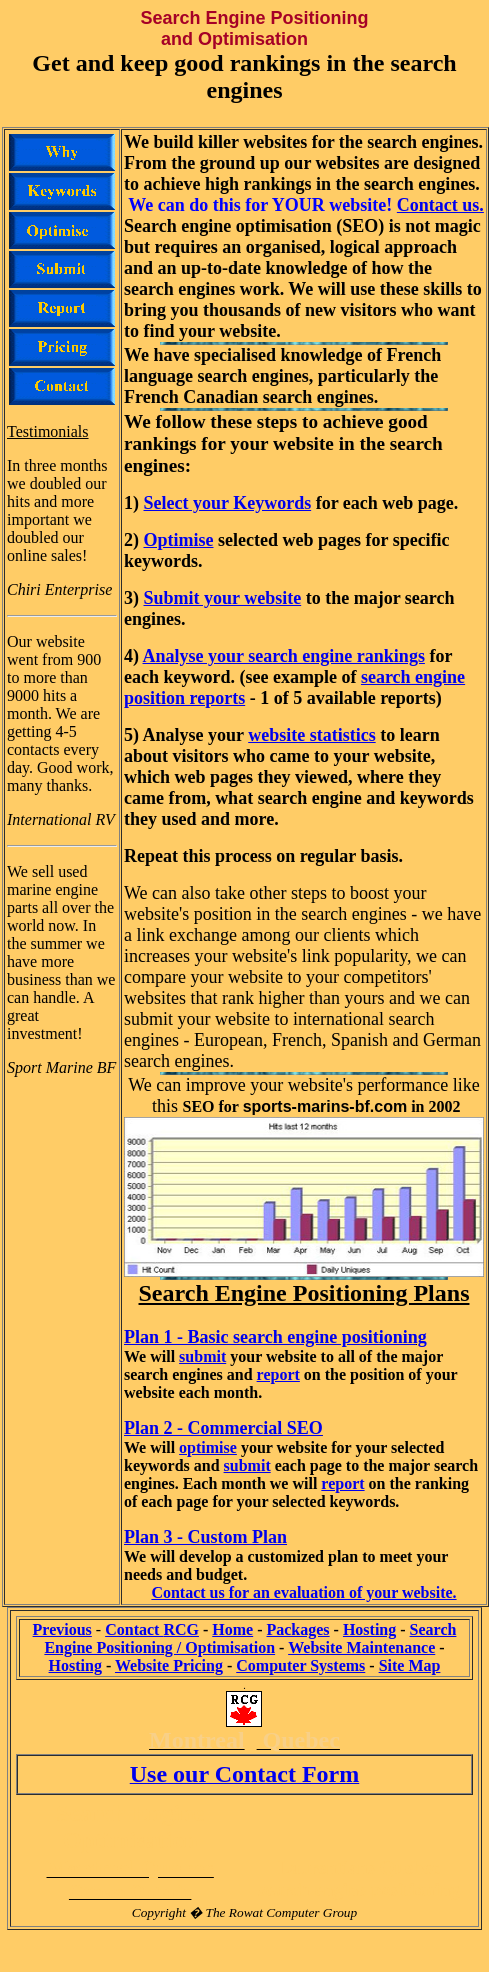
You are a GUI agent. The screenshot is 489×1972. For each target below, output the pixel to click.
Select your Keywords (228, 503)
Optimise (179, 540)
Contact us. (440, 205)
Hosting (369, 1629)
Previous (62, 1629)
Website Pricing (169, 1665)
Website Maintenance (361, 1647)
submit (202, 1356)
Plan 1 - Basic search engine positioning (275, 1337)
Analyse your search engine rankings (284, 656)
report (278, 1374)
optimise (208, 1447)
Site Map (410, 1665)
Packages (297, 1629)
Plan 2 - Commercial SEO (223, 1428)
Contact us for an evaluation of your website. (303, 1592)
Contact (152, 1629)
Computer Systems (300, 1665)
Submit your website (223, 598)
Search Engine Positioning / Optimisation (250, 1638)
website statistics (311, 735)
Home (232, 1629)
